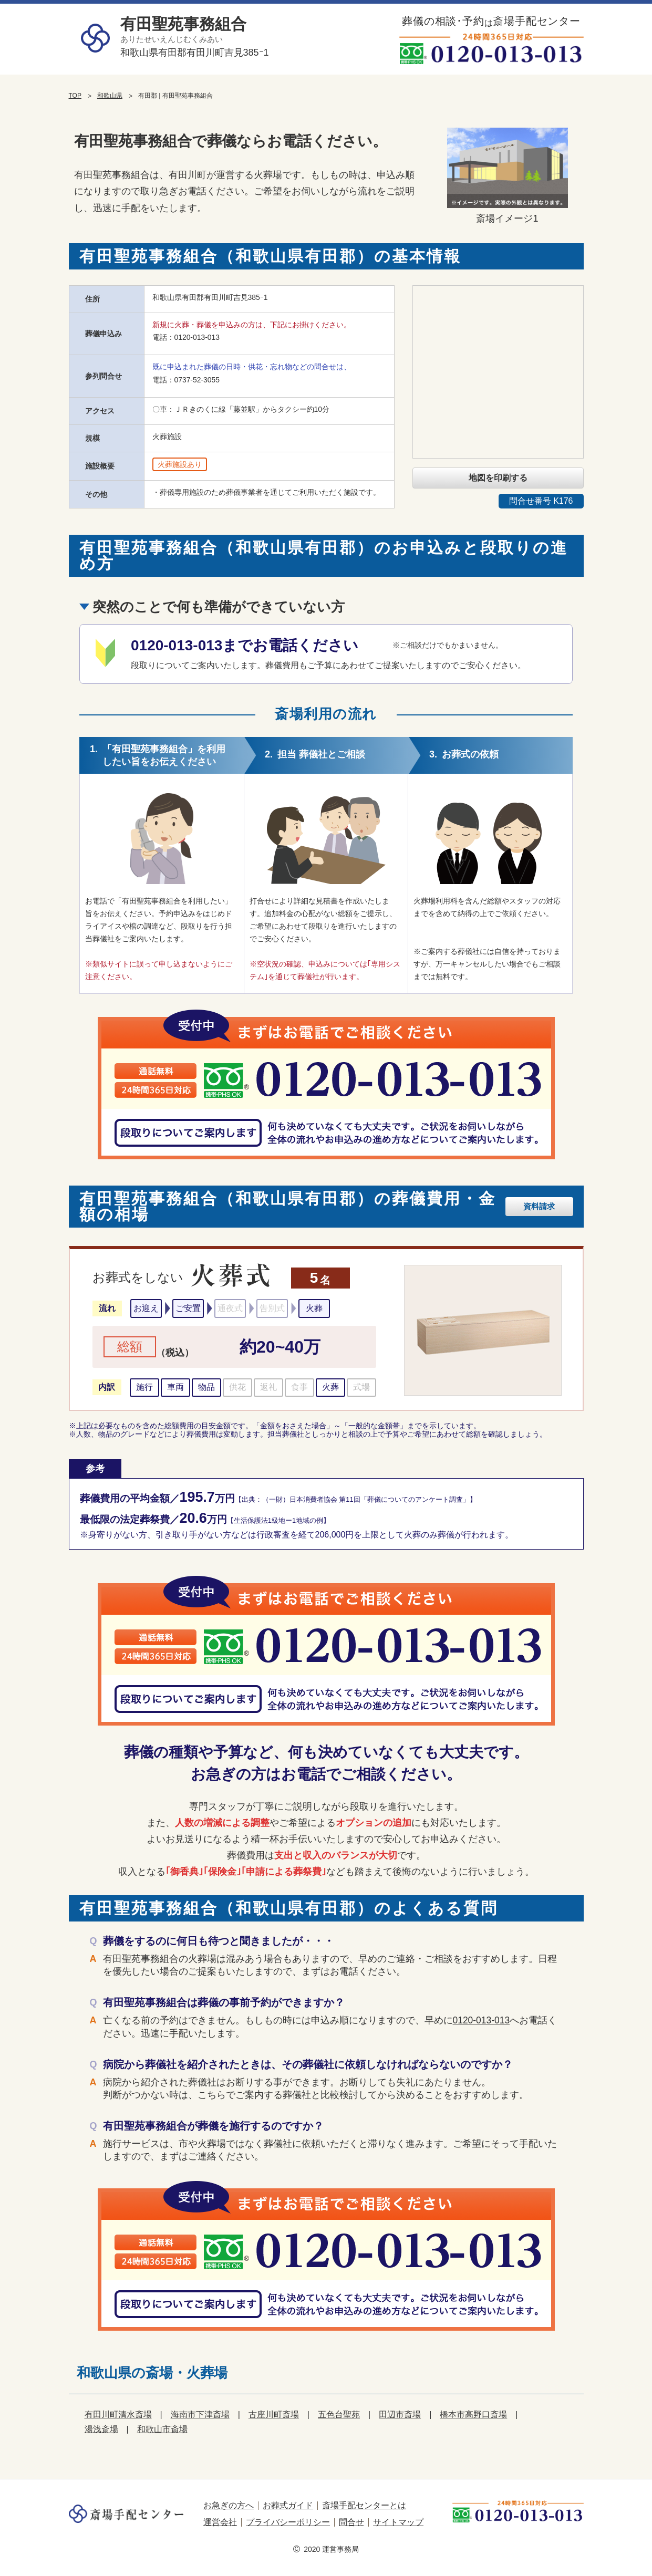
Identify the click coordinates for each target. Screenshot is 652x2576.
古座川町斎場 (274, 2413)
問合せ (351, 2521)
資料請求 (541, 1206)
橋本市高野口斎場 (473, 2413)
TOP (75, 95)
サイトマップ (398, 2521)
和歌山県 (109, 95)
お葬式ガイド (288, 2504)
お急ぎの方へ (228, 2504)
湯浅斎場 (101, 2428)
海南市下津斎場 (200, 2413)
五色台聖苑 (339, 2413)
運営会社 (220, 2521)
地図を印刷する (498, 477)
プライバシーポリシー (288, 2521)
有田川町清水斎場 (118, 2413)
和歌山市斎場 (162, 2428)
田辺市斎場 (400, 2413)
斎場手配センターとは (364, 2504)
